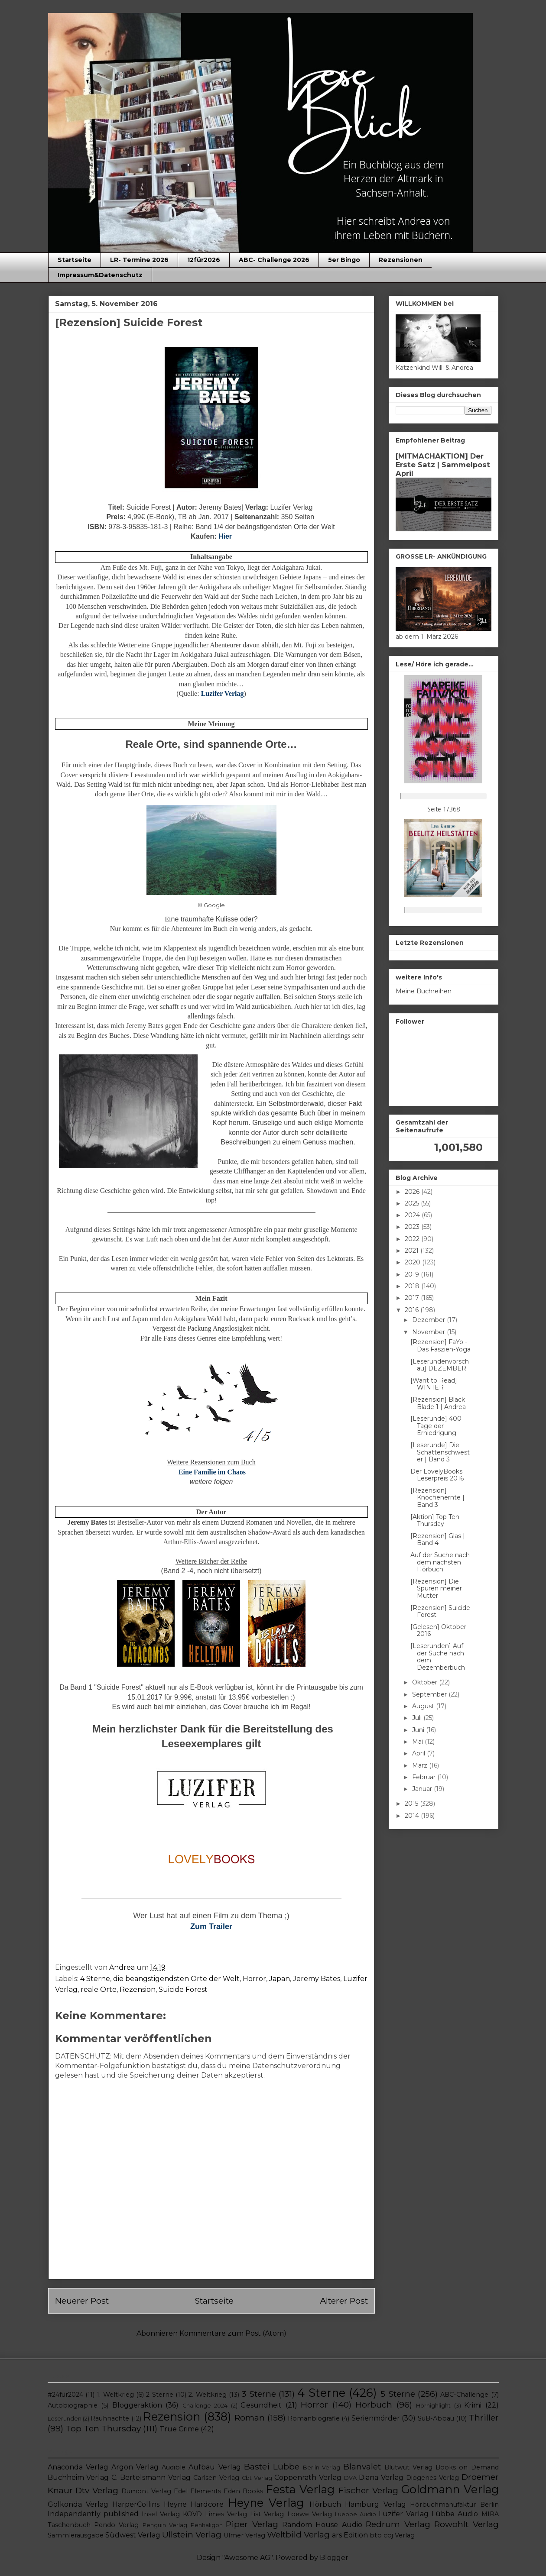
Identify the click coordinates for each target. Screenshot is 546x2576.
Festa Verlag (300, 2489)
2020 (413, 1262)
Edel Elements (197, 2491)
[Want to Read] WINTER (433, 1384)
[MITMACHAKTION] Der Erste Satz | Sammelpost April (443, 465)
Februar (424, 1777)
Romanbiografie (314, 2418)
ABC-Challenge (464, 2394)
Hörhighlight (433, 2405)
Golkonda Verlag (78, 2504)
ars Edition (350, 2535)
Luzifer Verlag (404, 2514)
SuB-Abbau (436, 2418)
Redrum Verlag (398, 2524)
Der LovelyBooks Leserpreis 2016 (437, 1475)
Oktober (425, 1682)
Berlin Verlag (321, 2467)
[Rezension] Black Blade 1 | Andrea (438, 1403)
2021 (412, 1250)
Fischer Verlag (368, 2490)
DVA (350, 2478)
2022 (413, 1239)
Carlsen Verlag (216, 2478)
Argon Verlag (135, 2467)
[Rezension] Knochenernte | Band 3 (437, 1498)
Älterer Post (344, 2300)
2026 (413, 1192)
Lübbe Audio (455, 2514)
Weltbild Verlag (298, 2534)
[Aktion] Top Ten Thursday (434, 1520)
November (429, 1332)
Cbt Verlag (257, 2478)
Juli (417, 1718)
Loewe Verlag (309, 2514)
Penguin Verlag (165, 2525)
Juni (419, 1730)
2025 (413, 1203)
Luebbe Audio (355, 2514)
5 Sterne (397, 2394)
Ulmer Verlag (244, 2535)
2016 (412, 1310)
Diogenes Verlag (432, 2478)
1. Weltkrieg (115, 2394)
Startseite (74, 260)
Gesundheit (261, 2405)
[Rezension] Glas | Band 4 (437, 1539)
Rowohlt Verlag (466, 2524)
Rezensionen (400, 260)
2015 (412, 1803)
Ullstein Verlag (191, 2534)
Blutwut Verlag (408, 2467)
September (430, 1694)
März (420, 1765)
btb (376, 2535)
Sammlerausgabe (76, 2535)
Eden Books (243, 2491)
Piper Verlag (252, 2524)
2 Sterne (159, 2394)
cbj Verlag (399, 2535)
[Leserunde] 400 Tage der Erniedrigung (436, 1426)
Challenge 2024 (205, 2405)
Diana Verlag (381, 2477)
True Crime (179, 2429)
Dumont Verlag (146, 2491)
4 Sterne (95, 1979)
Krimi (472, 2405)
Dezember (429, 1320)
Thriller (484, 2417)
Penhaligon (207, 2525)
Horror (254, 1979)
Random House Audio (322, 2525)
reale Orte (99, 1989)
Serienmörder (375, 2418)
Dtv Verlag (96, 2490)
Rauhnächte (110, 2418)
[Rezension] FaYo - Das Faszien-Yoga (440, 1345)
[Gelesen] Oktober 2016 (438, 1630)
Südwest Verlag (132, 2535)
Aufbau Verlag (214, 2467)
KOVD (192, 2514)
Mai (418, 1741)
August (424, 1706)
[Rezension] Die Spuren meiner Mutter (436, 1588)
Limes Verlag (226, 2514)
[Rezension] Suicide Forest (440, 1611)
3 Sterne (258, 2394)
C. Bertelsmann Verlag (151, 2477)
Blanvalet (362, 2466)
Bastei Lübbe (271, 2466)
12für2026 (203, 260)
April (419, 1753)
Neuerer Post (82, 2300)
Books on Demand (467, 2467)
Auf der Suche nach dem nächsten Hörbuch (440, 1562)
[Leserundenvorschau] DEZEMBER (439, 1365)
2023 (413, 1227)
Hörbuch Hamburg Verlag (357, 2504)
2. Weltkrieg (207, 2394)
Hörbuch (373, 2404)
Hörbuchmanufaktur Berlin (454, 2504)
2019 (413, 1274)
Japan (279, 1979)
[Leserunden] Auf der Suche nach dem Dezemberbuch (437, 1656)
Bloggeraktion (137, 2405)
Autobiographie (73, 2405)
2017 (413, 1298)
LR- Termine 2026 (139, 260)
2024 (413, 1215)
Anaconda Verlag (78, 2467)
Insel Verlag (161, 2514)
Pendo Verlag (116, 2525)
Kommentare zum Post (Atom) (232, 2333)
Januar (423, 1789)
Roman (249, 2417)
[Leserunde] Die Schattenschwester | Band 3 (440, 1452)
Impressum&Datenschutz (100, 275)
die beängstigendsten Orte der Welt (176, 1979)
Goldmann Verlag (450, 2489)
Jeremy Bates (316, 1979)
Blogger (334, 2557)
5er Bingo (344, 260)
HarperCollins (135, 2504)
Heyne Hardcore (194, 2504)
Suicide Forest (183, 1989)
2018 (413, 1286)
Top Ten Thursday (103, 2428)
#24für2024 (65, 2394)
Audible (173, 2467)
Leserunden (64, 2418)
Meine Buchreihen (424, 991)
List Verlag (267, 2514)
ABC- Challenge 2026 (274, 260)
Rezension (138, 1989)
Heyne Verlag (266, 2502)
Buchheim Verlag (78, 2477)
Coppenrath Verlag (307, 2477)
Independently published (93, 2514)
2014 (413, 1816)
